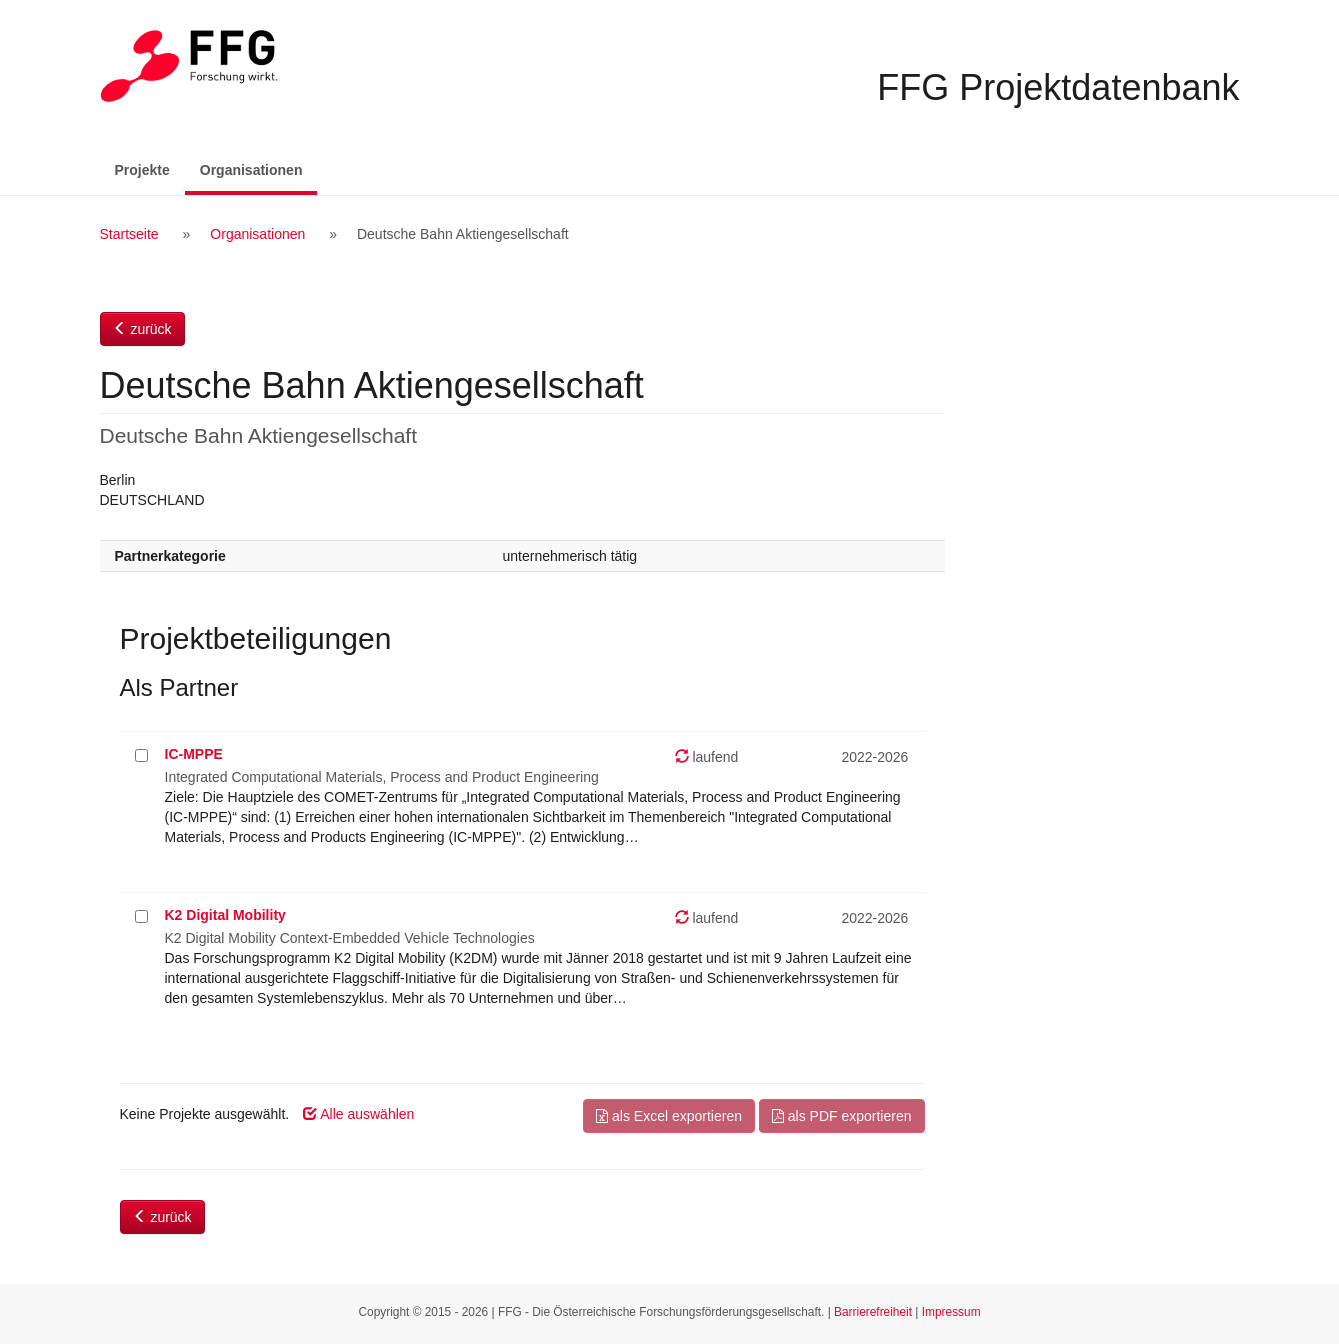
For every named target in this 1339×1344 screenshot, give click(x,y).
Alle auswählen (358, 1114)
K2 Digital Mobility (225, 915)
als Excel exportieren (669, 1116)
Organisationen (259, 168)
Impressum (951, 1312)
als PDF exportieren (842, 1116)
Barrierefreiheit (873, 1312)
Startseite (129, 234)
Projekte (142, 170)
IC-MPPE (194, 754)
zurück (142, 329)
